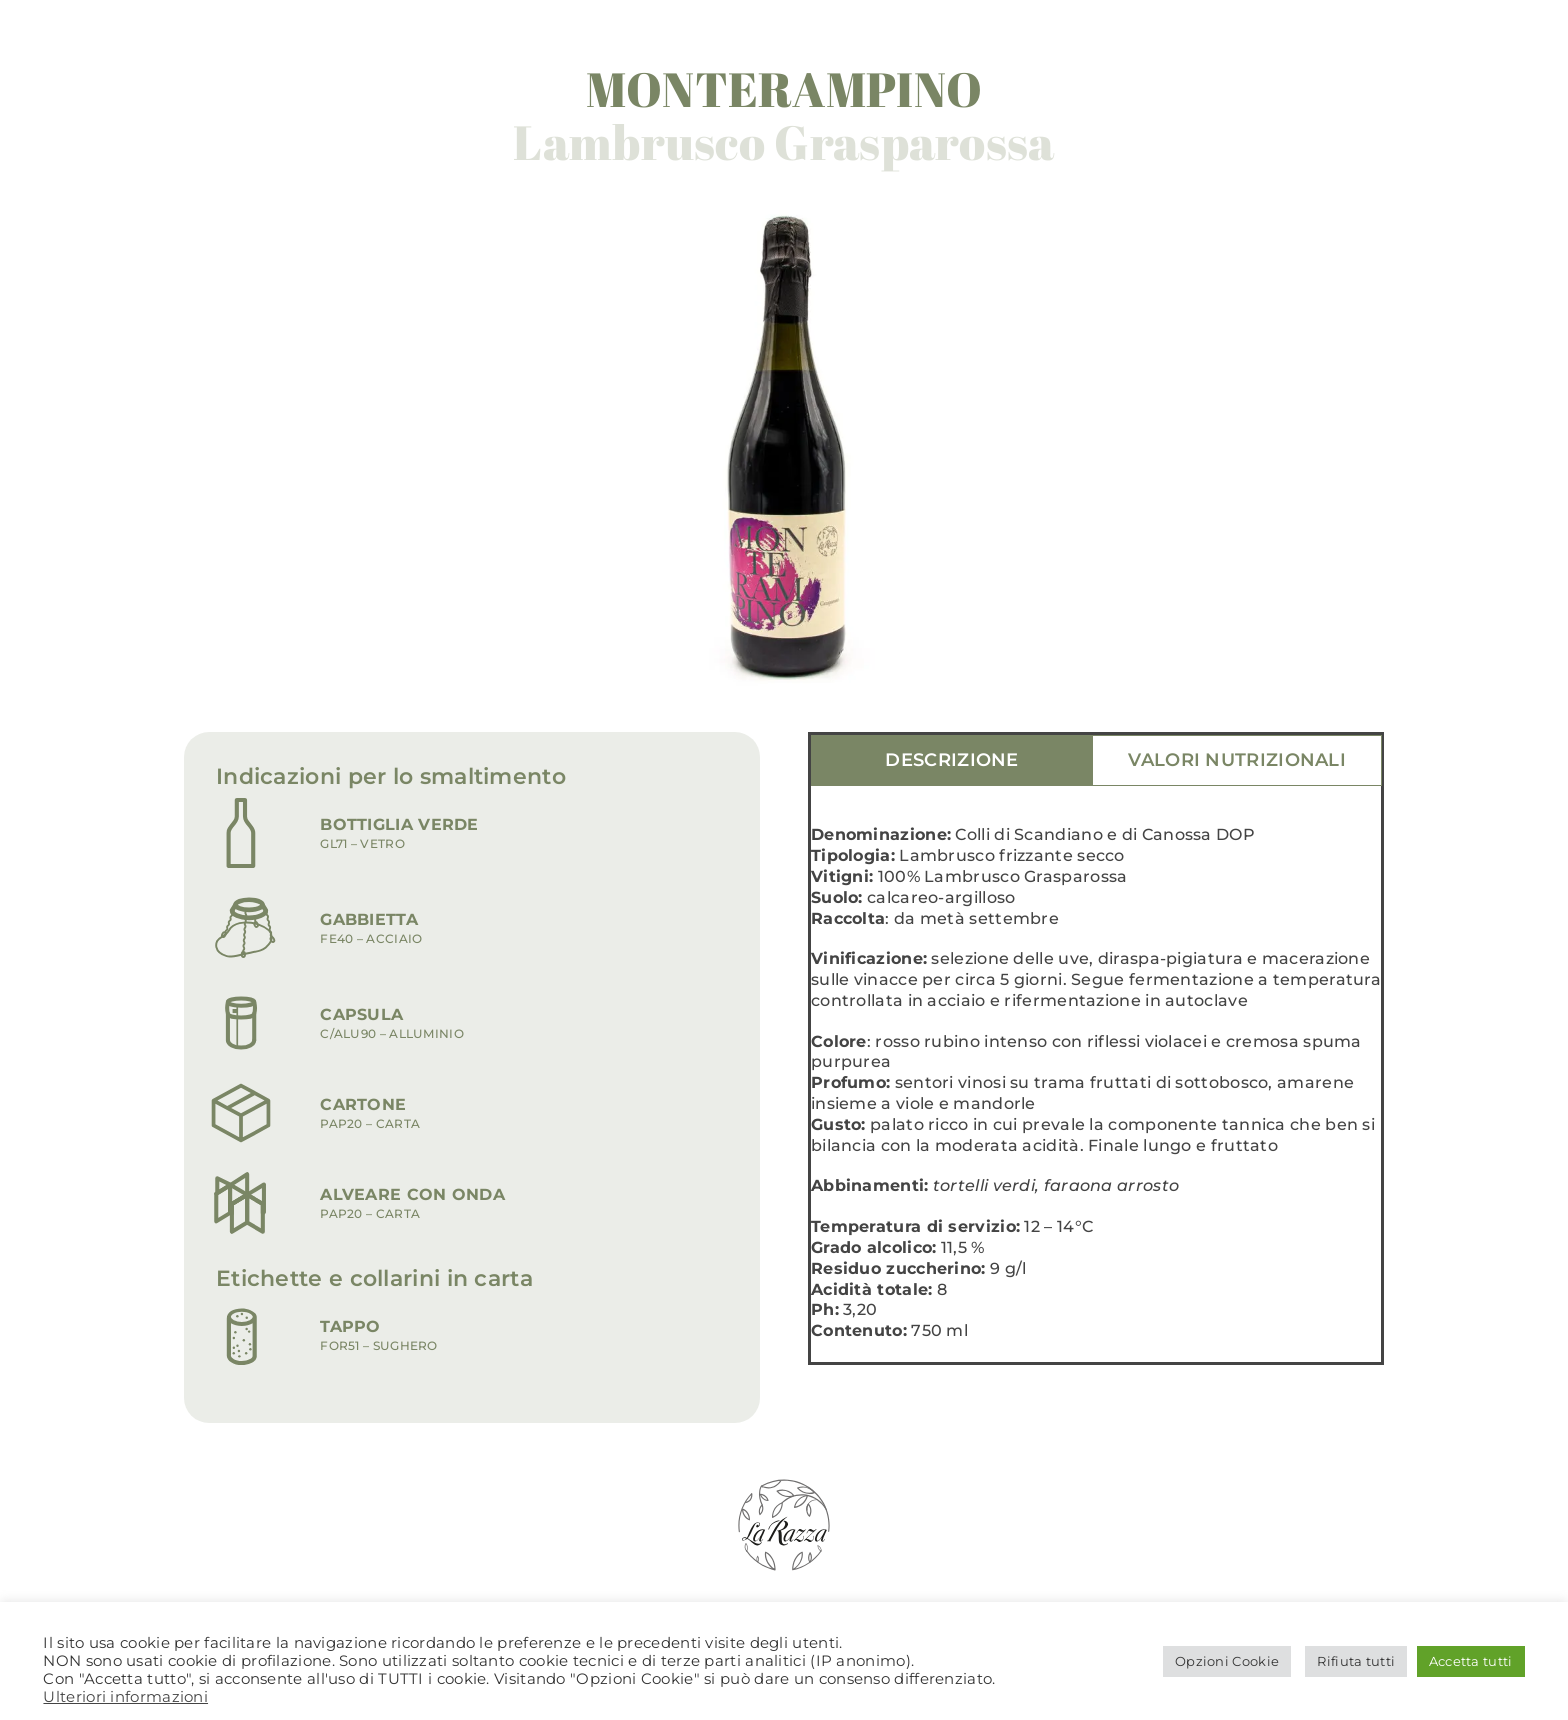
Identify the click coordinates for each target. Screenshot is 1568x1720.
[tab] (952, 761)
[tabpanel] (1096, 1093)
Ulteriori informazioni (125, 1697)
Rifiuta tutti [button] (1356, 1661)
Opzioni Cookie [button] (1227, 1661)
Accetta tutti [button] (1471, 1661)
